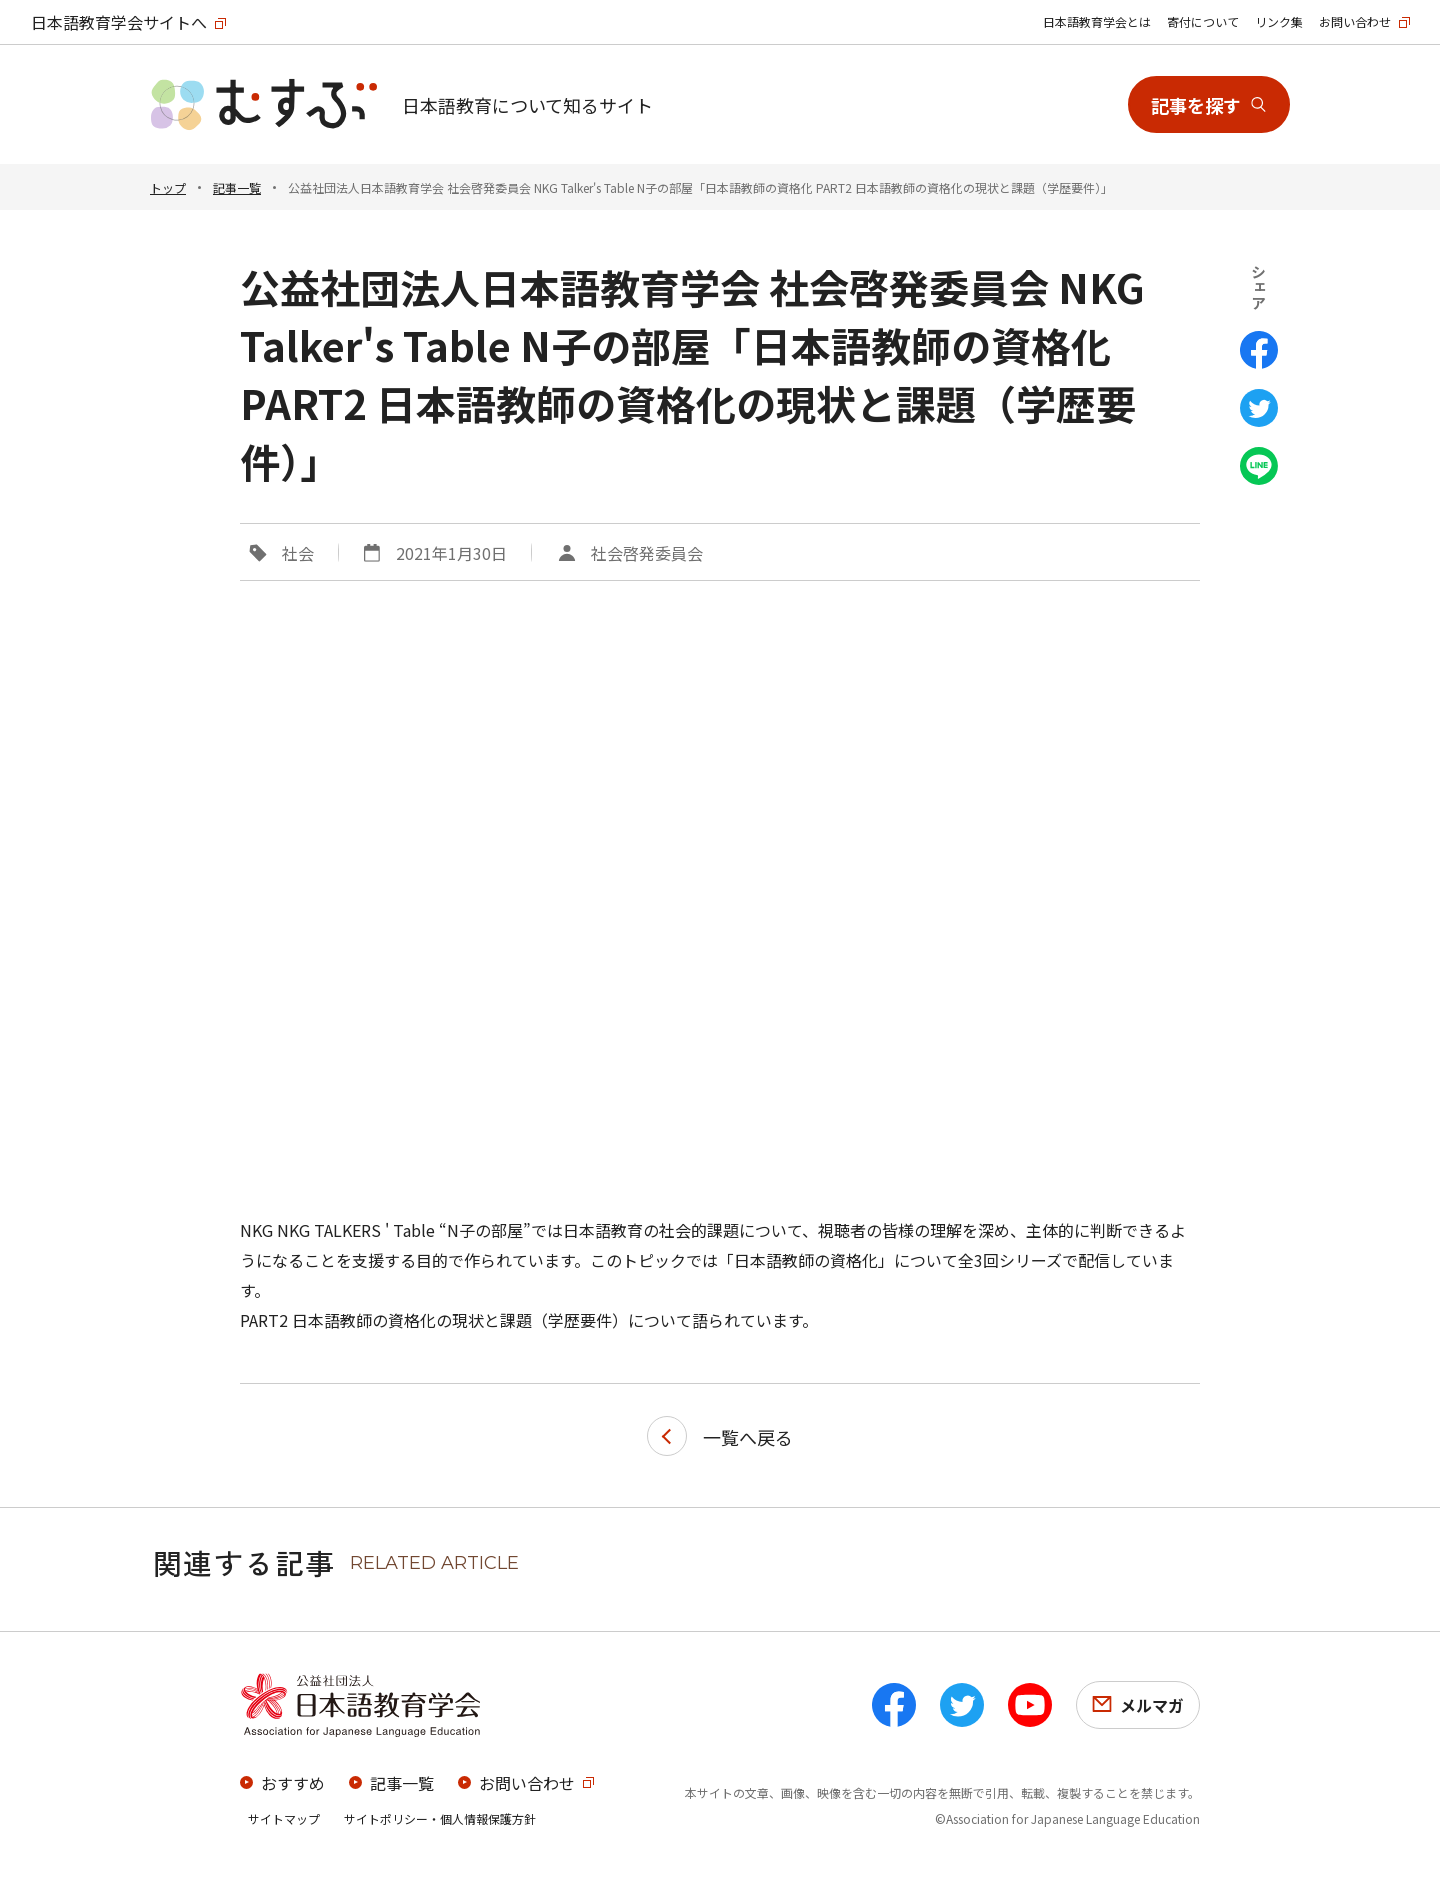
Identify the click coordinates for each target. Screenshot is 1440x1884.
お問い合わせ (1355, 21)
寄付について (1203, 21)
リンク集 (1279, 21)
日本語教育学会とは (1097, 21)
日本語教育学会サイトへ (119, 22)
